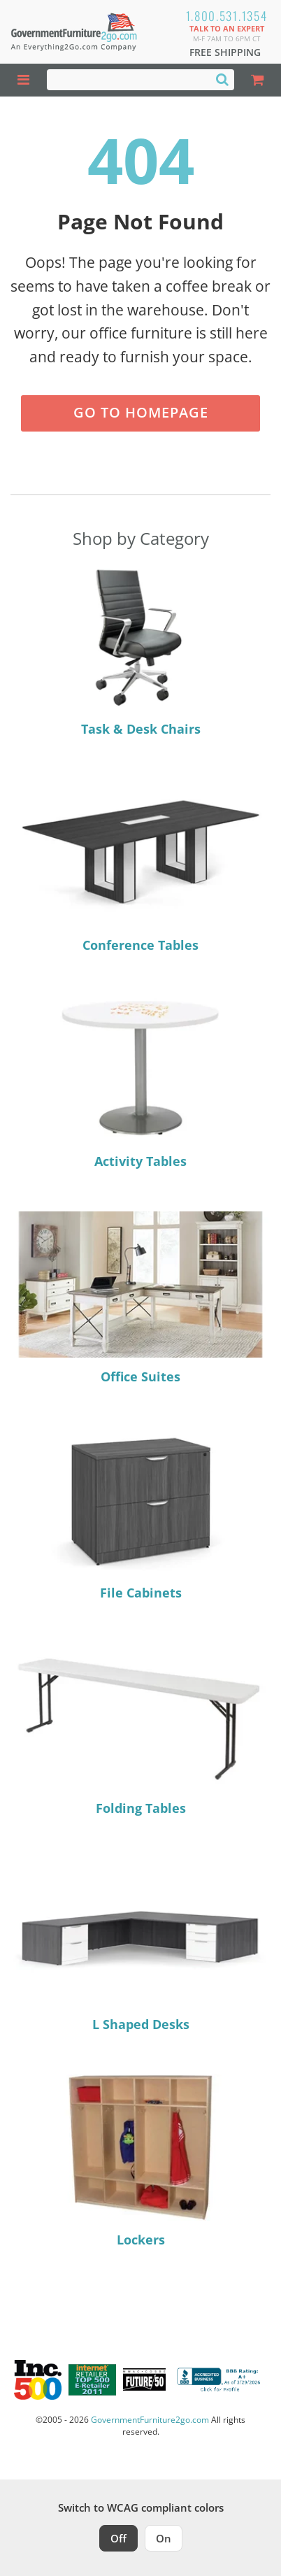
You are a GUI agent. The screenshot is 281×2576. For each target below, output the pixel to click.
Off (118, 2538)
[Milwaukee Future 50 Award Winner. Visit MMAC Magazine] (144, 2379)
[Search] (222, 79)
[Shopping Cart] (257, 80)
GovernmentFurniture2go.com (150, 2420)
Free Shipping (225, 52)
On (163, 2538)
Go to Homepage (140, 412)
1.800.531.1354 (227, 15)
